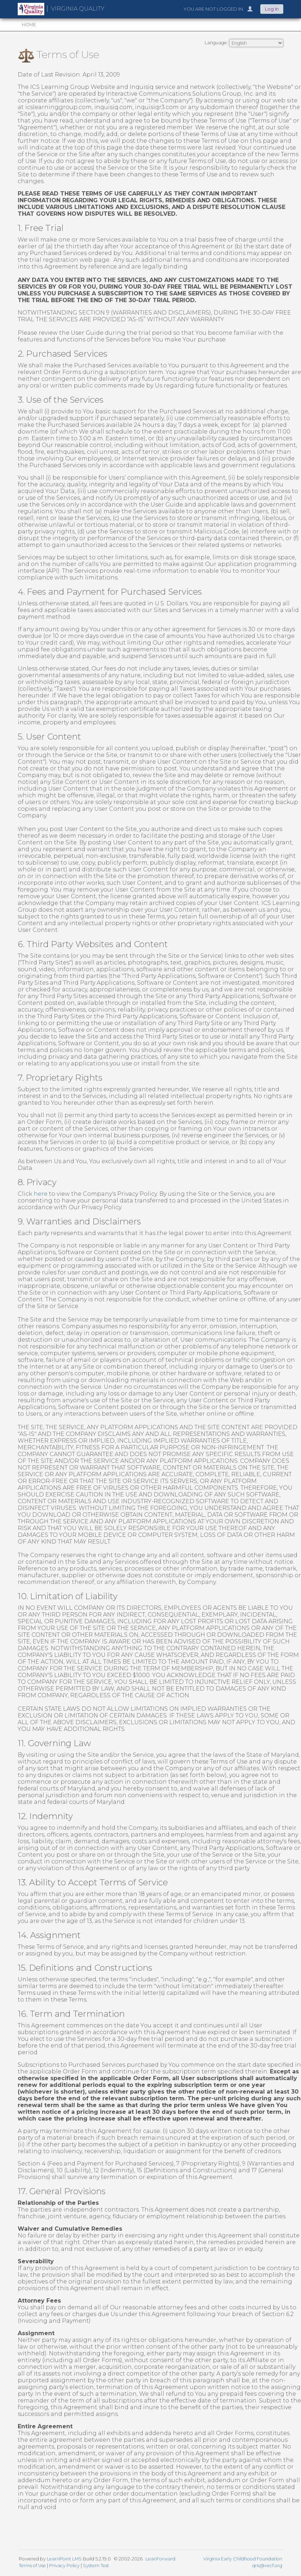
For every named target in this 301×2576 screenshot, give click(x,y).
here (40, 1193)
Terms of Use (32, 2565)
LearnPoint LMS (64, 2558)
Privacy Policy (64, 2565)
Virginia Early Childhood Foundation (242, 2558)
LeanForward (160, 2558)
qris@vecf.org (267, 2565)
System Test (96, 2565)
